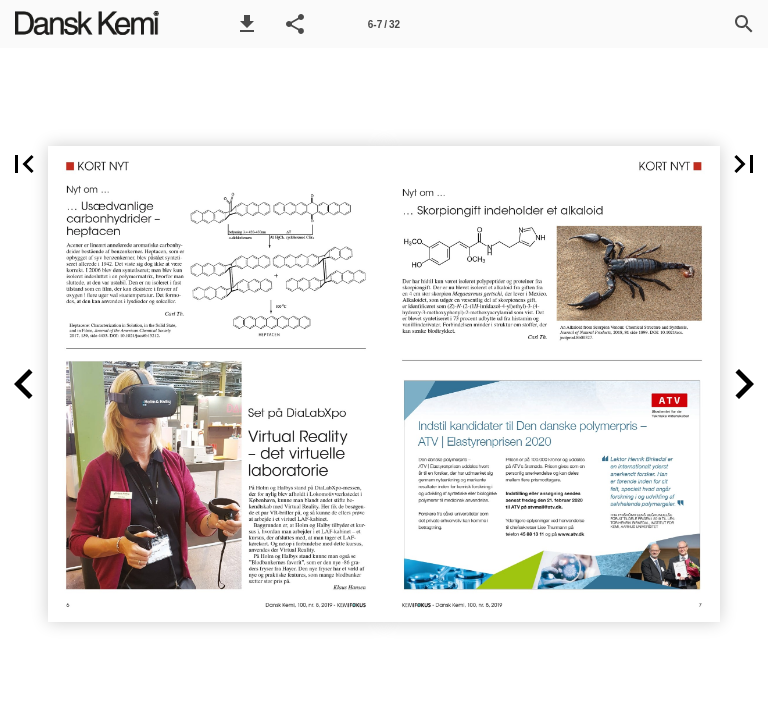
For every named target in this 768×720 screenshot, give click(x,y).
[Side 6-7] (384, 24)
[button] (247, 24)
